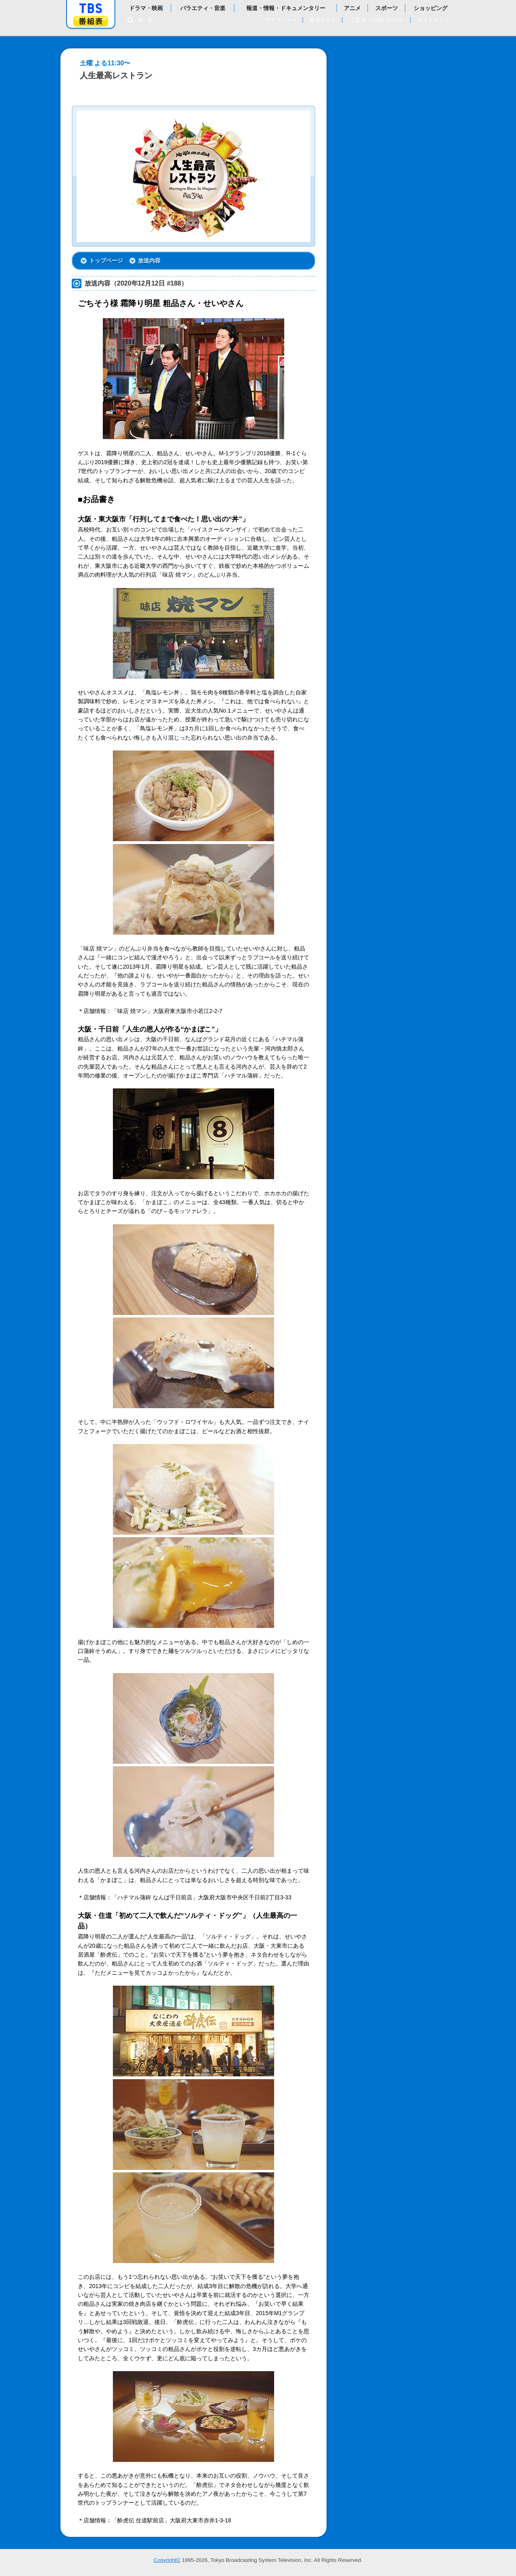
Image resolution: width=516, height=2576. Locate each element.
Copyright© (167, 2560)
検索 (147, 20)
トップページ (106, 260)
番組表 (90, 21)
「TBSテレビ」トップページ (91, 8)
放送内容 (149, 260)
